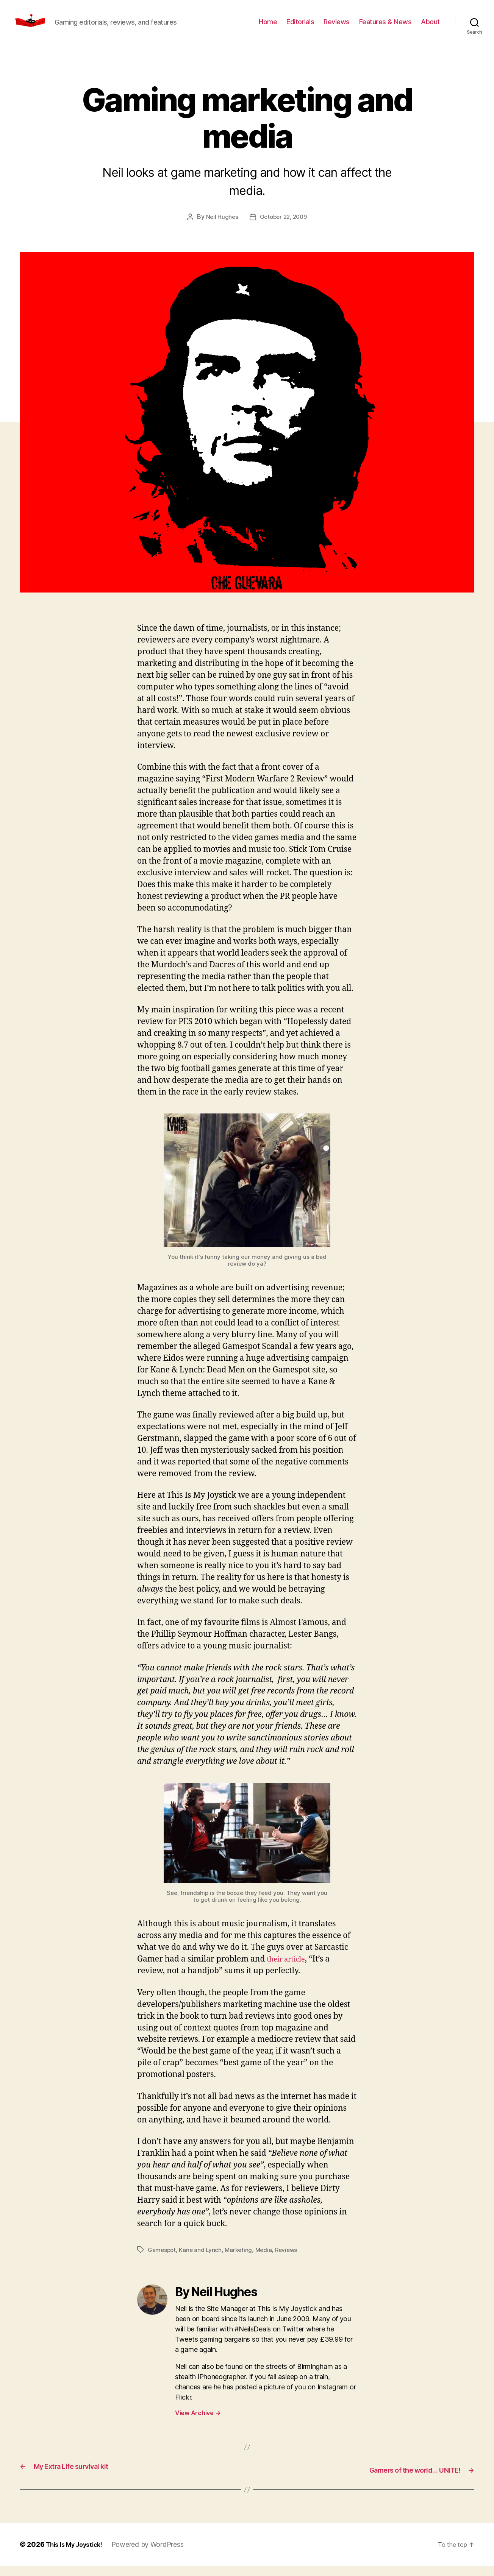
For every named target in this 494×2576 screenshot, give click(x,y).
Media (266, 2260)
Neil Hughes (219, 228)
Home (268, 27)
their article (289, 1970)
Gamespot (162, 2260)
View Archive (197, 2424)
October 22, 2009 (283, 228)
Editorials (300, 27)
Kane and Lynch (201, 2260)
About (430, 27)
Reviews (337, 27)
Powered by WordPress (155, 2555)
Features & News (385, 27)
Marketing (241, 2260)
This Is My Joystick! (78, 2555)
